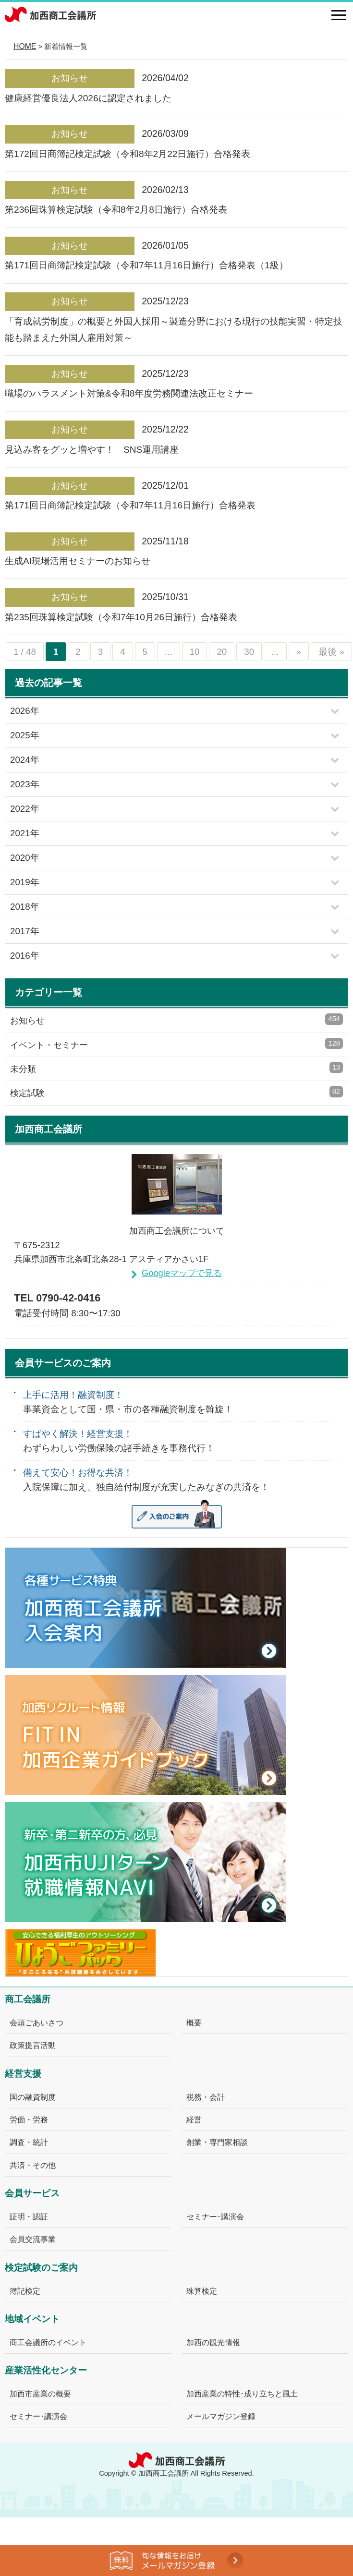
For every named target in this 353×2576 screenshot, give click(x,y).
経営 (194, 2119)
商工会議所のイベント (48, 2342)
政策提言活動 (33, 2045)
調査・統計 (29, 2142)
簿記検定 (25, 2291)
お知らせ (176, 1019)
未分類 (176, 1068)
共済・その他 (33, 2165)
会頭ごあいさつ (36, 2022)
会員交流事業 (33, 2239)
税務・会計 (205, 2097)
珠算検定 (201, 2291)
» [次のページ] (298, 652)
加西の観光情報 (213, 2342)
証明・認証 (29, 2216)
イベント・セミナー (176, 1044)
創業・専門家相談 (217, 2142)
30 (249, 652)
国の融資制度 (33, 2097)
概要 (194, 2022)
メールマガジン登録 (221, 2416)
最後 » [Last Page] (331, 652)
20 (222, 652)
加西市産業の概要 (40, 2393)
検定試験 (176, 1092)
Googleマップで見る (182, 1273)
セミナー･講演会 (215, 2216)
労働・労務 (29, 2119)
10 (195, 652)
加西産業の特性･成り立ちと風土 (242, 2393)
